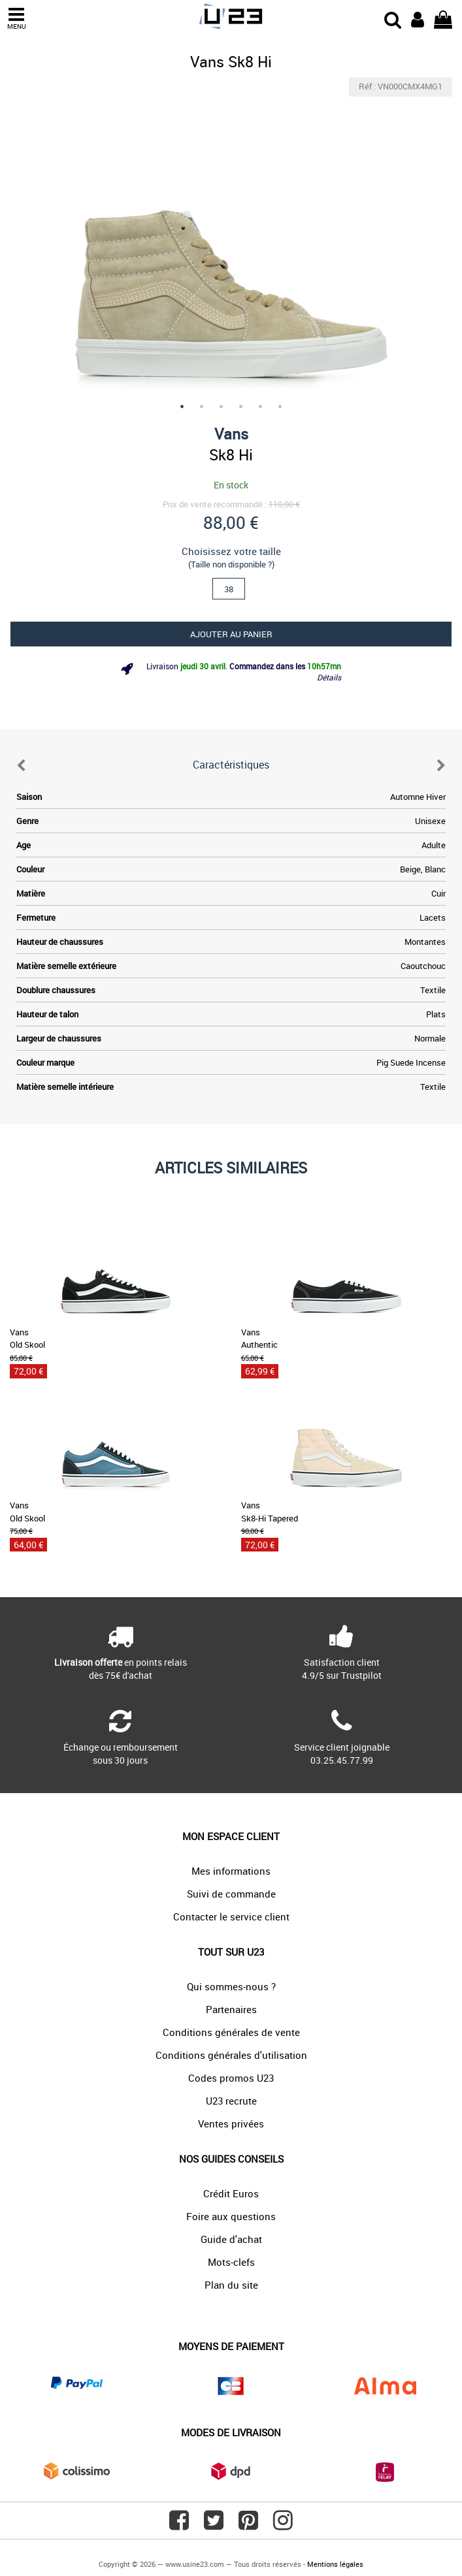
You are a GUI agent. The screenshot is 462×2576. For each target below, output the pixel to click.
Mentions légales (335, 2564)
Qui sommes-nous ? (231, 1986)
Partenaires (231, 2009)
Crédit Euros (231, 2193)
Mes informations (231, 1870)
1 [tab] (182, 406)
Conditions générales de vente (231, 2032)
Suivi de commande (231, 1893)
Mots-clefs (231, 2261)
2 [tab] (201, 406)
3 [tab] (221, 406)
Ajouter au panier (231, 634)
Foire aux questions (231, 2216)
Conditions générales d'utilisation (231, 2054)
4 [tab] (241, 406)
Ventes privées (231, 2123)
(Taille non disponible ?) (231, 564)
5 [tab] (260, 406)
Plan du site (231, 2284)
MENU (16, 18)
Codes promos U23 (231, 2077)
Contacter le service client (231, 1916)
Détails (329, 677)
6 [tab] (280, 406)
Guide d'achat (231, 2239)
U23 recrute (231, 2100)
